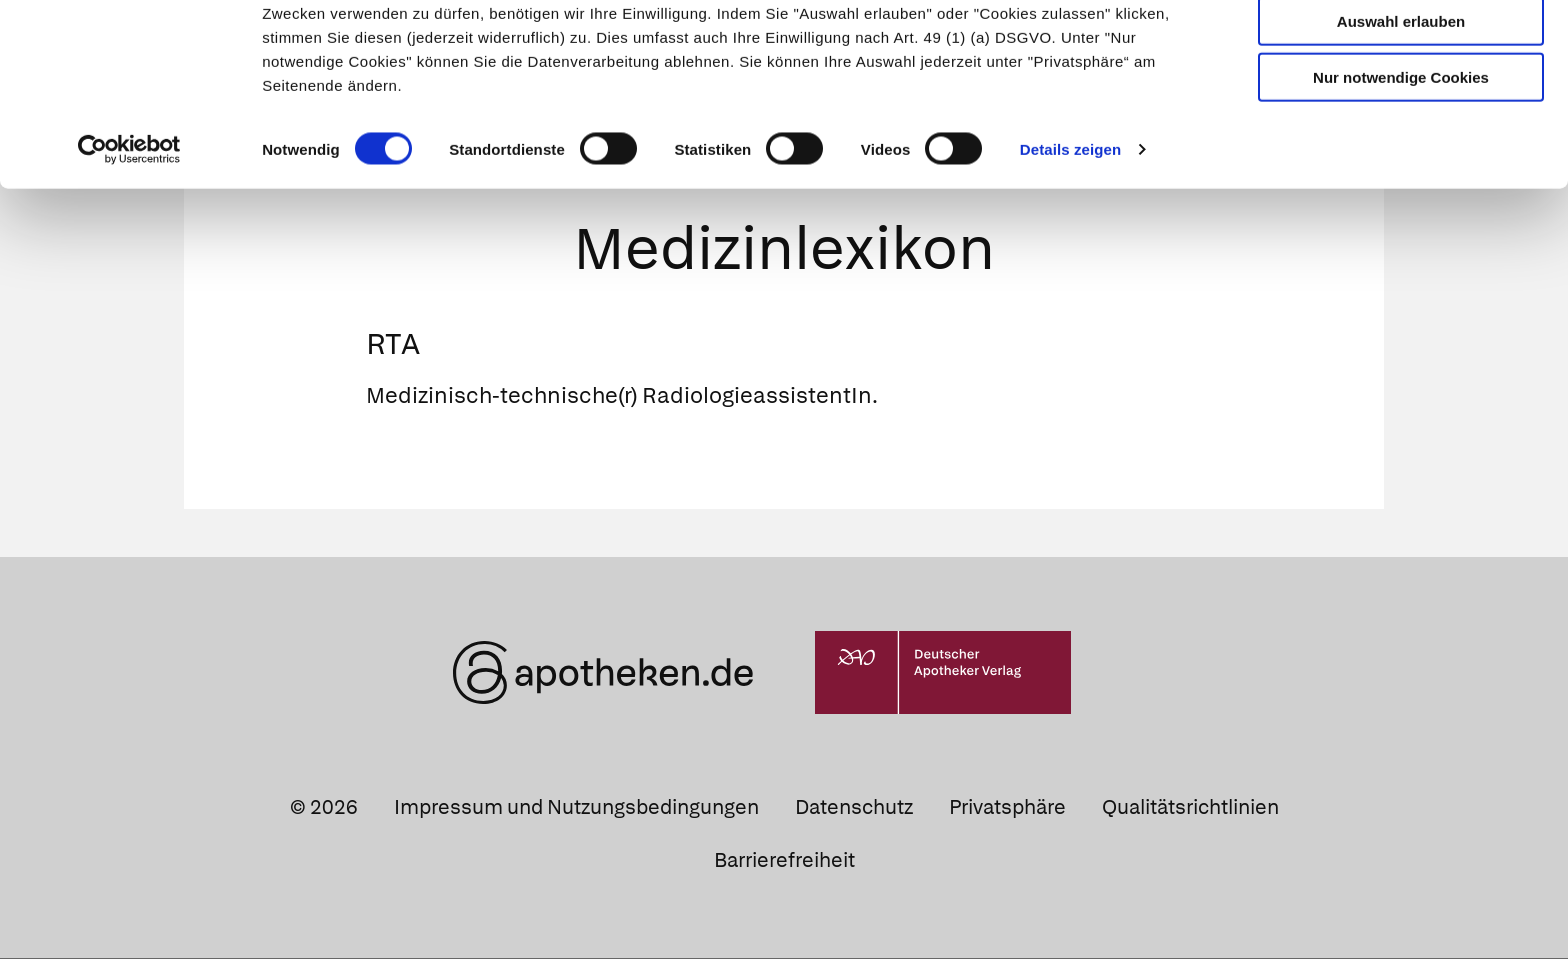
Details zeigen (1070, 233)
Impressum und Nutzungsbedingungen (576, 809)
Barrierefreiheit (784, 862)
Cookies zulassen (1401, 48)
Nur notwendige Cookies (1401, 161)
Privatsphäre (1007, 809)
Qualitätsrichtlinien (1190, 809)
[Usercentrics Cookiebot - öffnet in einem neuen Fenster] (129, 234)
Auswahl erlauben (1401, 105)
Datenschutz (854, 809)
